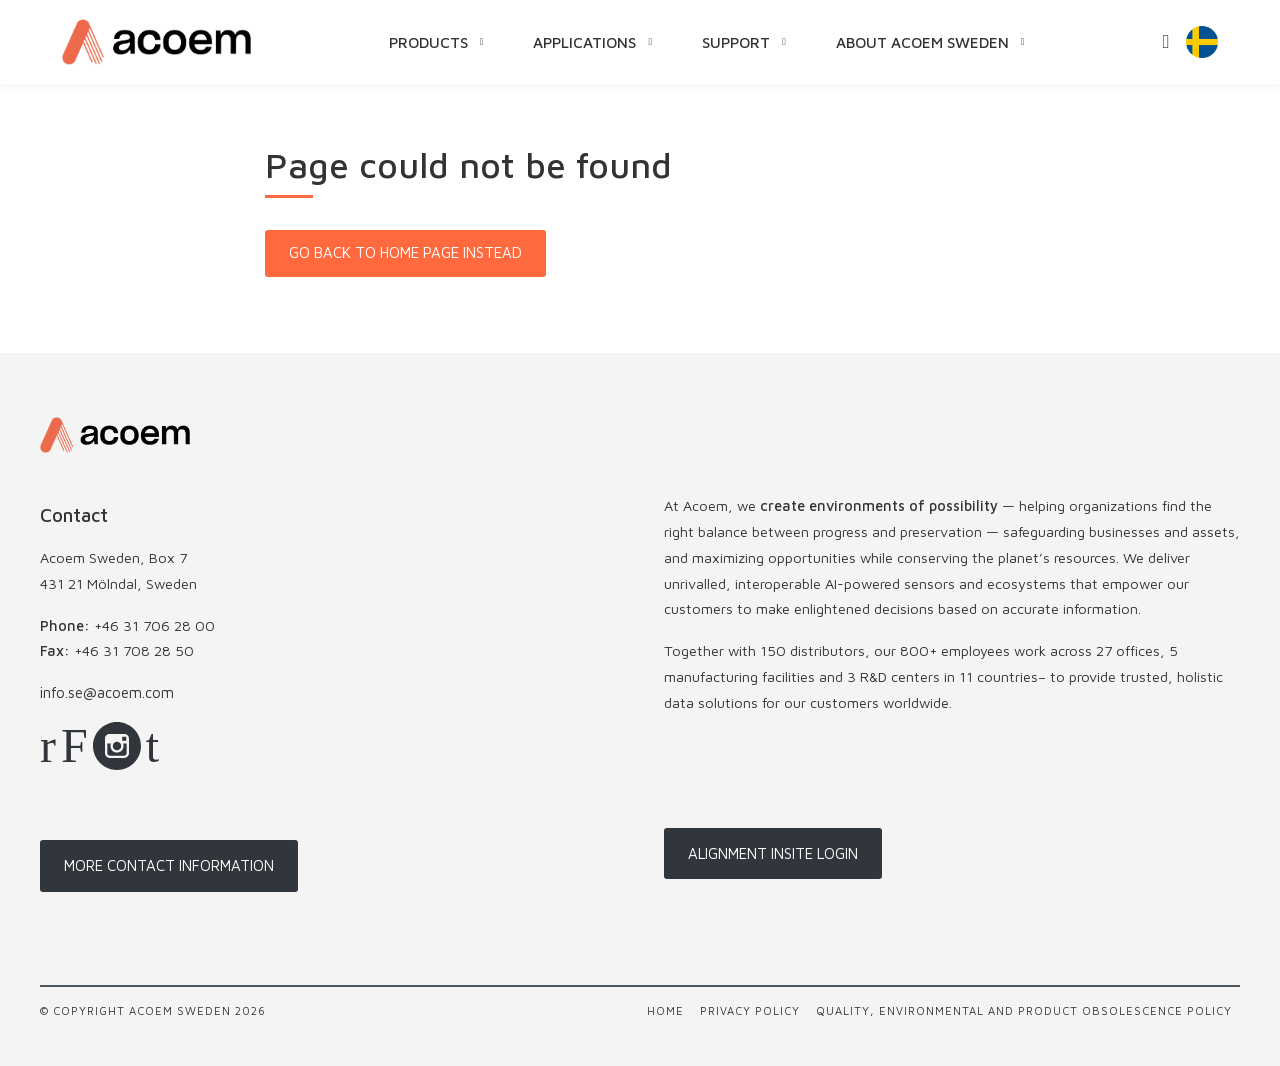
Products (429, 42)
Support (737, 42)
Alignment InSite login (773, 853)
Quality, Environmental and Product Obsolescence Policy (1024, 1010)
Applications (585, 42)
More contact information (169, 865)
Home (665, 1010)
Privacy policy (750, 1010)
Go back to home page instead (405, 252)
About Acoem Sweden (923, 42)
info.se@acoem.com (107, 692)
